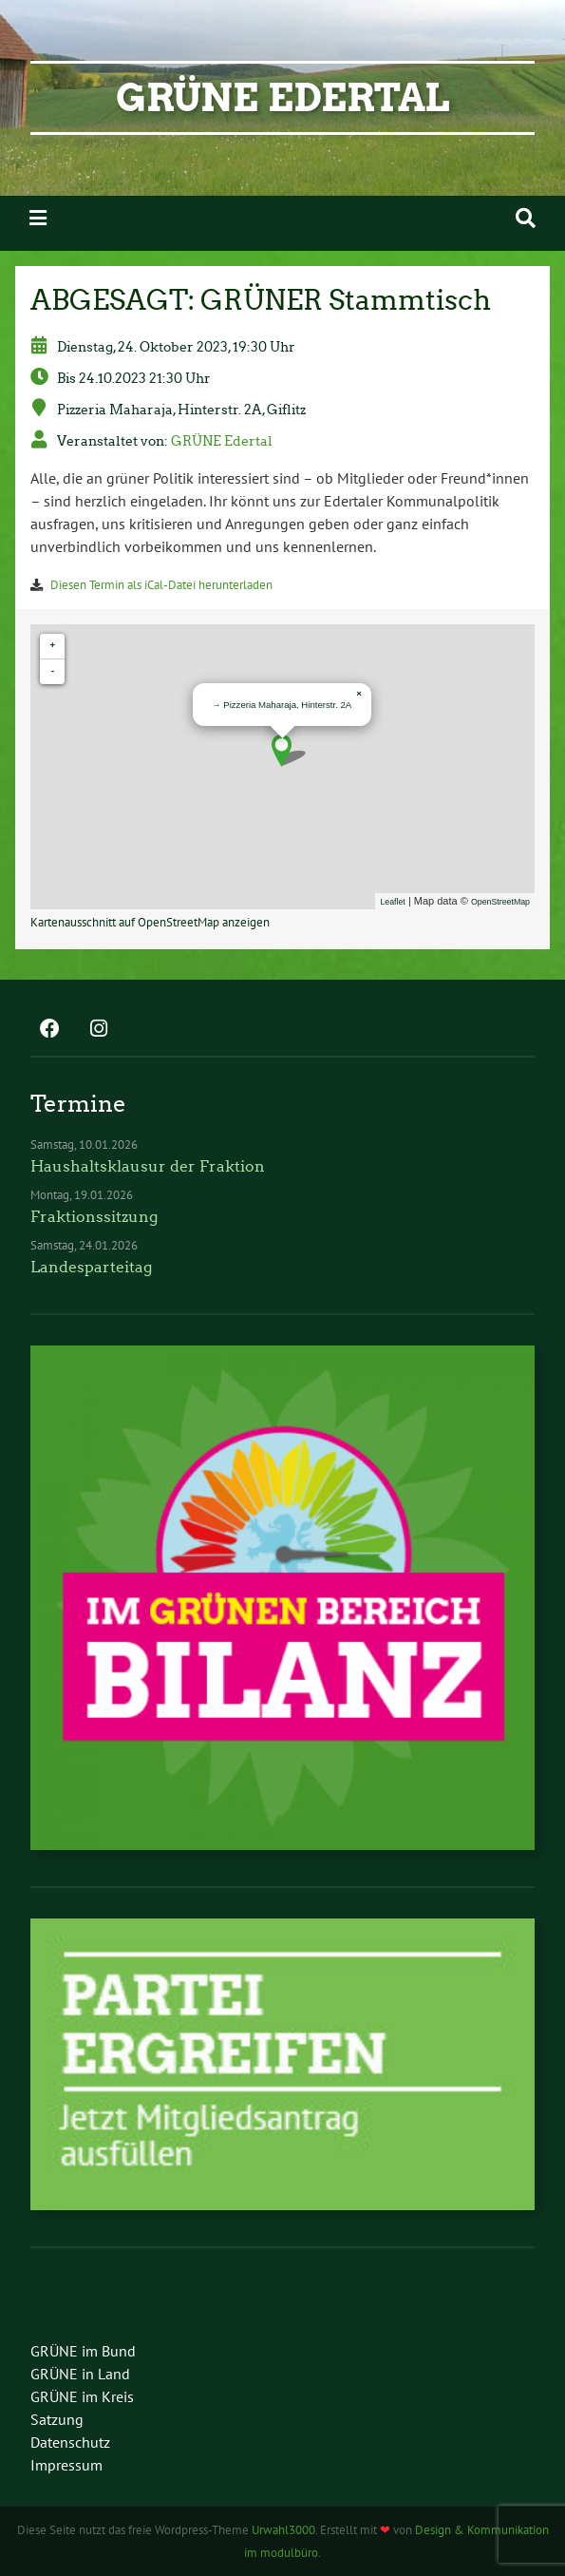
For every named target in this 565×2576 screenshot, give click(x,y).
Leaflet (392, 901)
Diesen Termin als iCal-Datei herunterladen (161, 585)
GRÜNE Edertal (282, 98)
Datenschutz (70, 2442)
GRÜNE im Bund (83, 2350)
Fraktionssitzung (94, 1217)
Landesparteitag (91, 1267)
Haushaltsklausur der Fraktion (147, 1166)
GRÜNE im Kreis (82, 2396)
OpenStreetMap (500, 901)
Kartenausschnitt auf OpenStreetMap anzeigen (150, 922)
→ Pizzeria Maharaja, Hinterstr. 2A (281, 704)
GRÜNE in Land (80, 2373)
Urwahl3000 (283, 2530)
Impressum (66, 2464)
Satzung (57, 2419)
